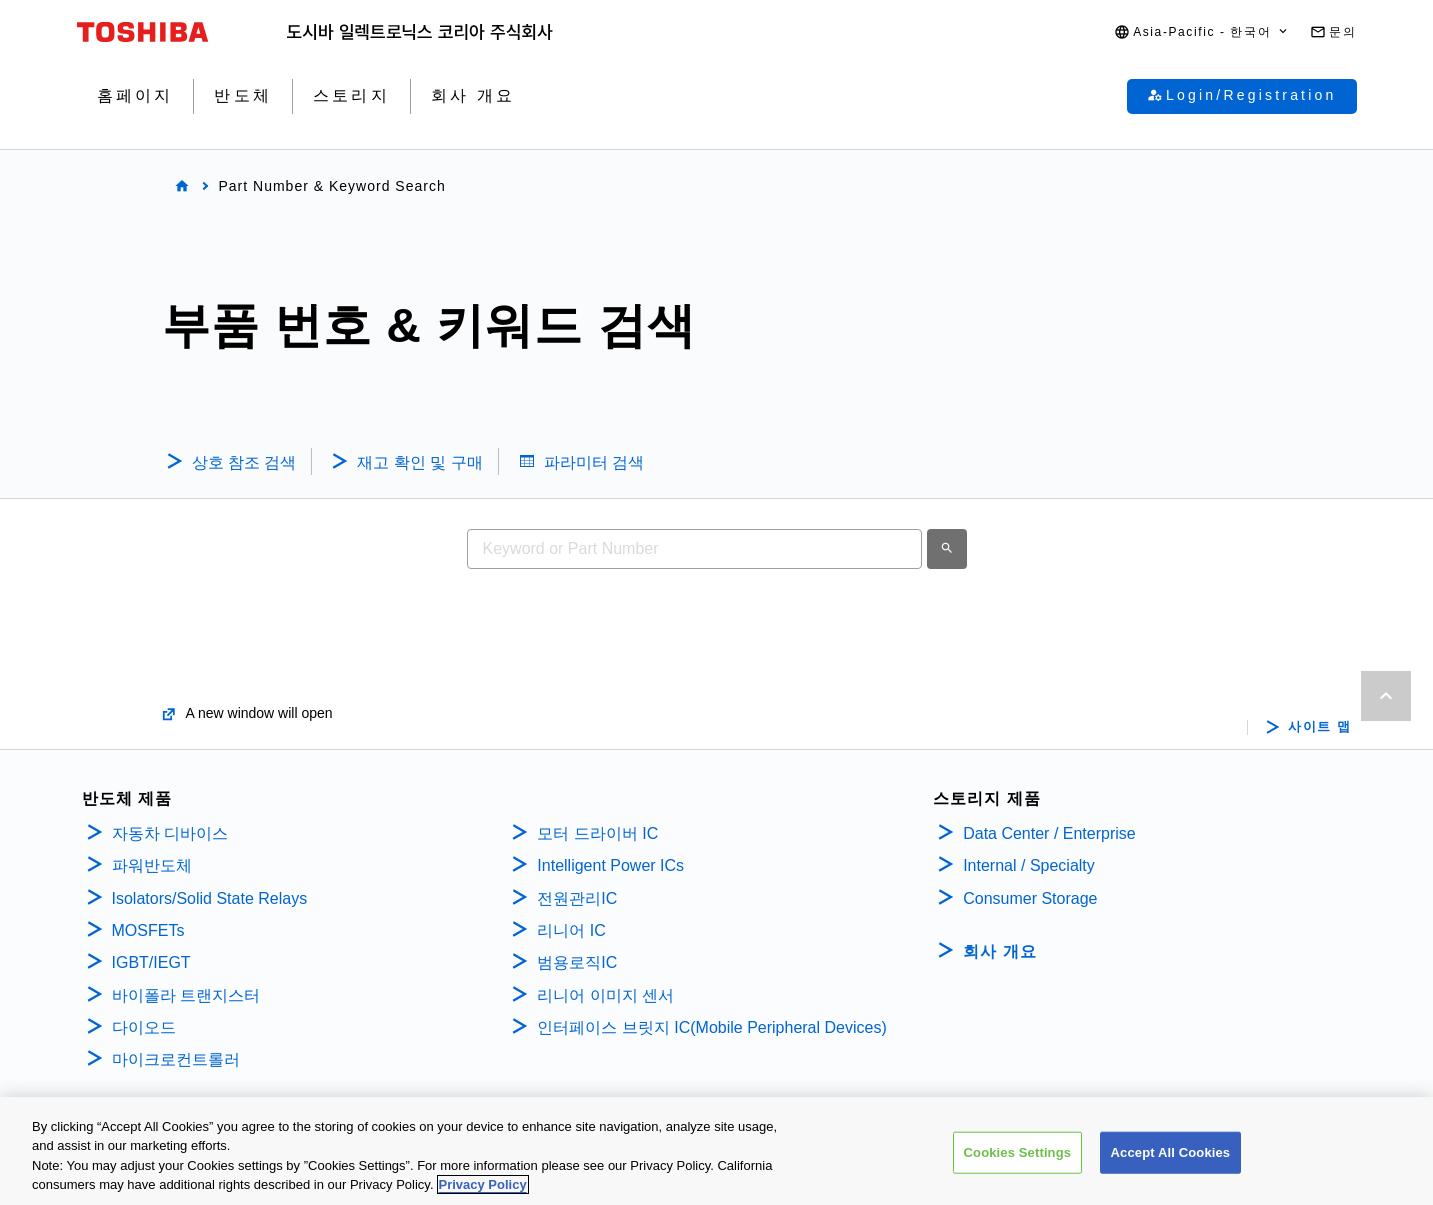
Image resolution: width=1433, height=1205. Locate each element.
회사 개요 (999, 951)
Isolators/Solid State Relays (210, 898)
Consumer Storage (1030, 898)
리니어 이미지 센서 (605, 995)
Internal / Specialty (1029, 865)
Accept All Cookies (1171, 1157)
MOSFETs (148, 930)
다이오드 (144, 1027)
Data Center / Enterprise (1049, 833)
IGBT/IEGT (151, 962)
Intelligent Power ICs (610, 865)
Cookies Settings (1018, 1157)
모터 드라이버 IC (597, 833)
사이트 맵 (1319, 727)
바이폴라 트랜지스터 (186, 995)
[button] (1202, 32)
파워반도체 (152, 865)
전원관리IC (577, 898)
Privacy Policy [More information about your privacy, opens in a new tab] (483, 1190)
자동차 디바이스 (170, 833)
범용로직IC (577, 962)
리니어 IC (571, 930)
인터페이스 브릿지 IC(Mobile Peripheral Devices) (711, 1027)
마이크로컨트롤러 (176, 1059)
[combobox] (694, 549)
